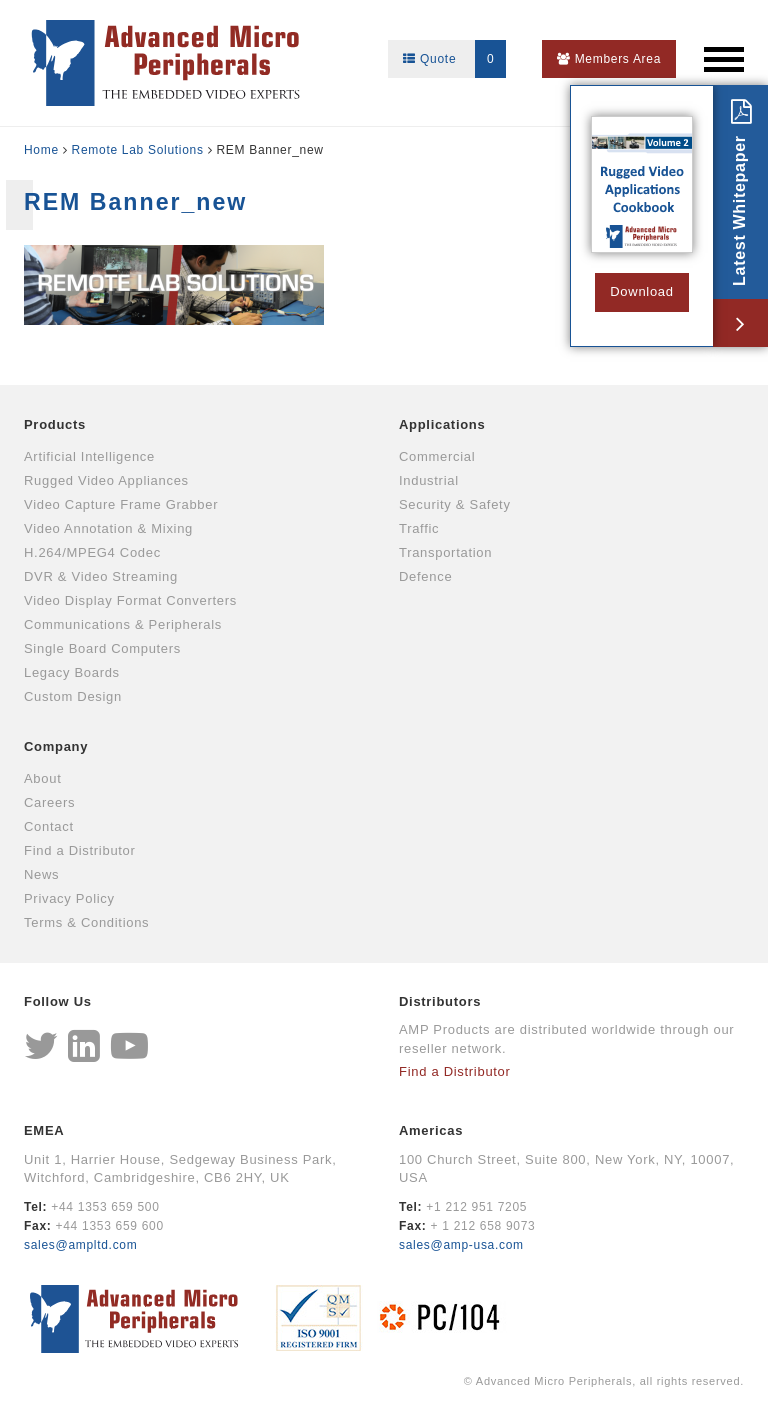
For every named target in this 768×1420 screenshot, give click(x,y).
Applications (442, 424)
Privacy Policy (69, 898)
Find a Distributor (80, 850)
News (41, 874)
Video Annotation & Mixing (108, 528)
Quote (454, 59)
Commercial (437, 456)
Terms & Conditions (86, 922)
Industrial (429, 480)
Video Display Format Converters (130, 600)
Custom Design (73, 696)
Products (55, 424)
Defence (425, 576)
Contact (49, 826)
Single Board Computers (102, 648)
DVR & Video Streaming (101, 576)
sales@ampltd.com (80, 1245)
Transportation (445, 552)
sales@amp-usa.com (461, 1245)
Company (56, 746)
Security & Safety (455, 504)
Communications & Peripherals (123, 624)
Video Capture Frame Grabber (121, 504)
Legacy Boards (72, 672)
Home (41, 150)
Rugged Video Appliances (106, 480)
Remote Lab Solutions (138, 150)
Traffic (419, 528)
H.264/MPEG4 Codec (92, 552)
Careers (49, 802)
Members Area (609, 59)
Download (641, 291)
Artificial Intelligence (89, 456)
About (42, 778)
